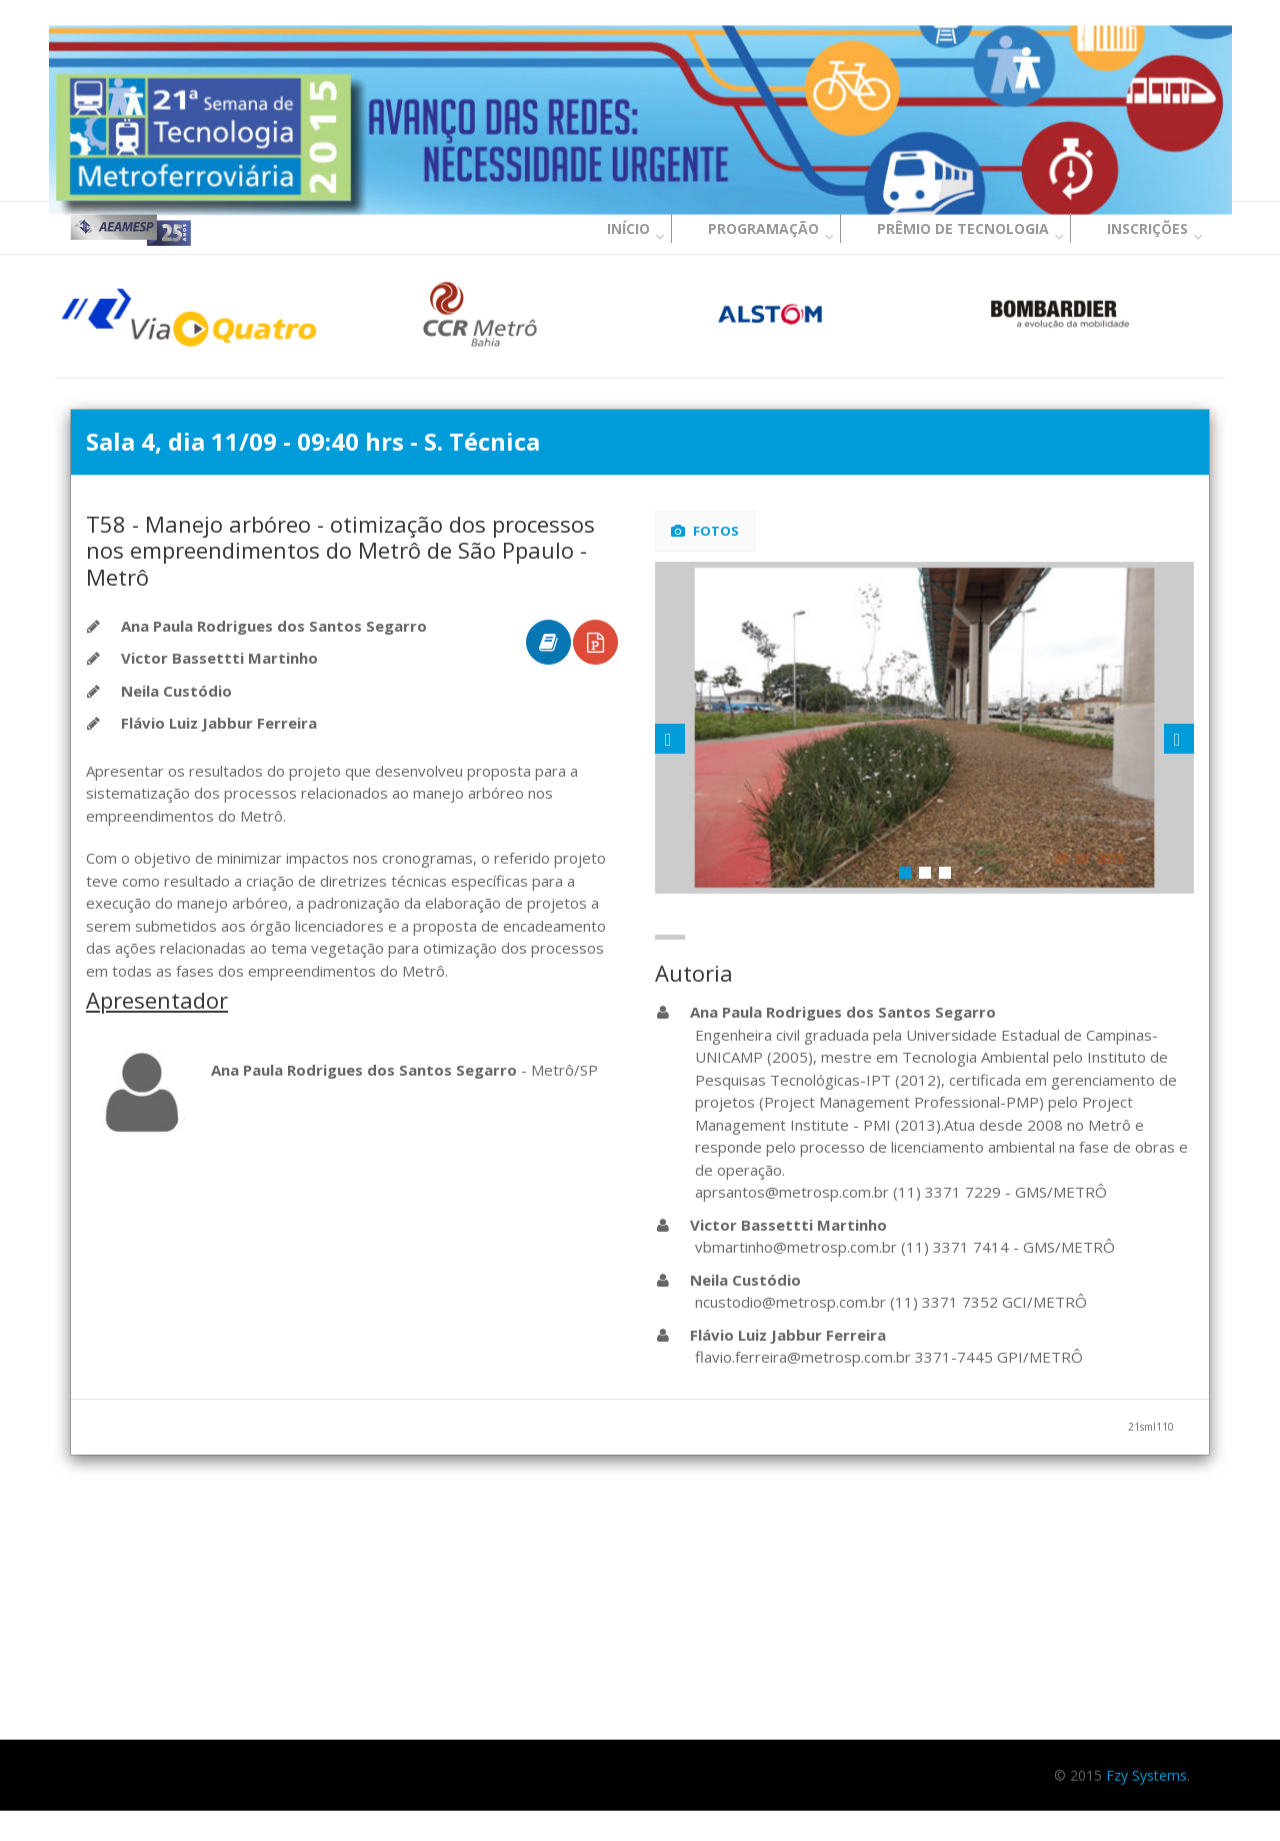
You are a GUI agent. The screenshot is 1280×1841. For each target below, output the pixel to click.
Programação (763, 228)
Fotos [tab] (705, 532)
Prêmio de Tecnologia (963, 228)
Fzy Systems (1146, 1776)
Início (628, 228)
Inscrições (1147, 228)
